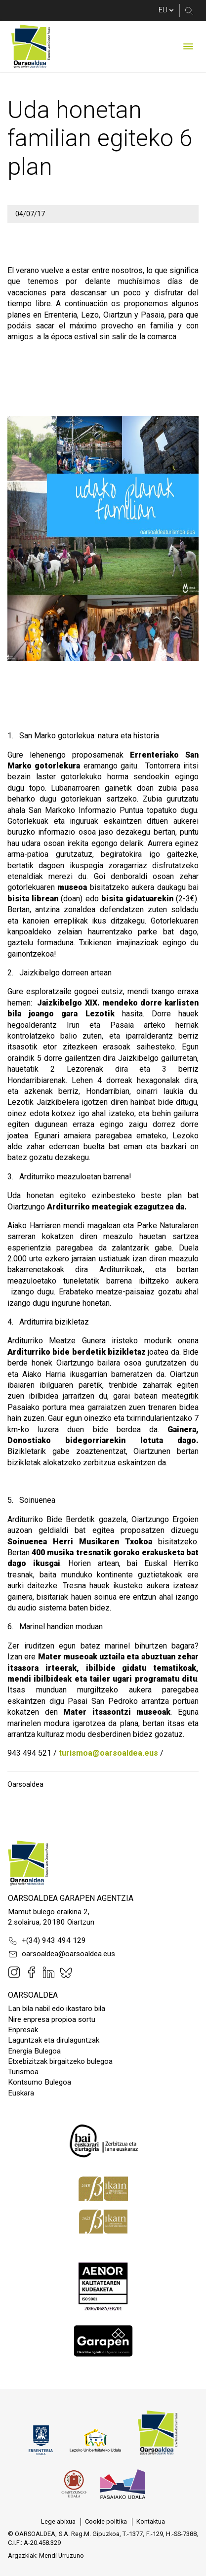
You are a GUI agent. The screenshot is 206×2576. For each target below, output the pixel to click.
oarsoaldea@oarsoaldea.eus (61, 1954)
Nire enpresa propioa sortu (51, 2019)
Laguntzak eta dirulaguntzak (53, 2040)
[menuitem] (58, 2521)
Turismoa (23, 2071)
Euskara (21, 2093)
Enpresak (23, 2029)
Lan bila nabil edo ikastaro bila (56, 2008)
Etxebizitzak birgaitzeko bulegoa (60, 2061)
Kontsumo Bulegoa (39, 2082)
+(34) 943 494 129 (47, 1941)
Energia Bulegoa (34, 2051)
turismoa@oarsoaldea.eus (108, 1753)
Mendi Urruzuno (61, 2555)
